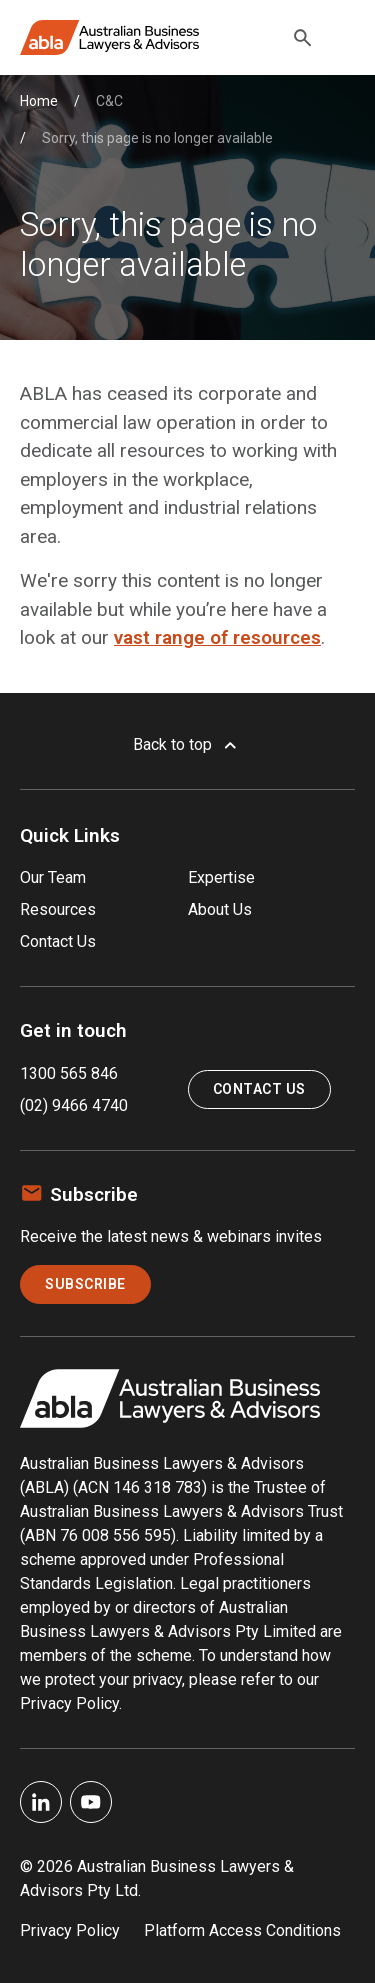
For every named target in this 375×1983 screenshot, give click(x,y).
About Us (220, 909)
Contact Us (58, 941)
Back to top (187, 745)
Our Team (53, 877)
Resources (58, 909)
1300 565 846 (69, 1073)
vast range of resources (217, 637)
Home (39, 101)
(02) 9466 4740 (74, 1105)
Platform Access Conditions (242, 1930)
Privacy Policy (70, 1930)
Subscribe (85, 1284)
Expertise (221, 877)
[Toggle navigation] (343, 38)
